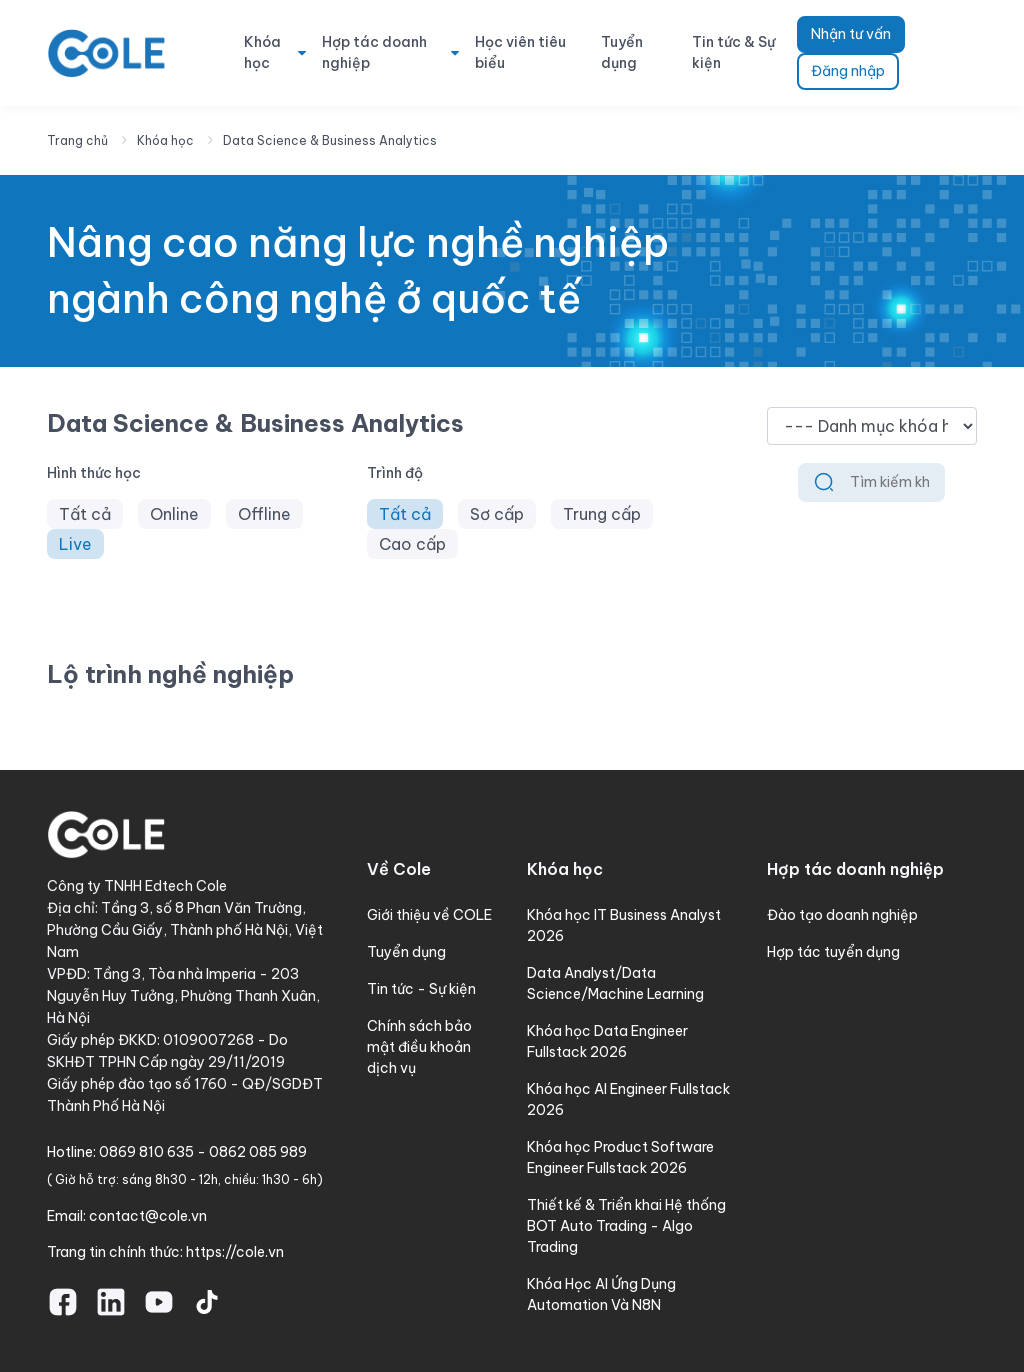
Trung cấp (602, 514)
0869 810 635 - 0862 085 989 (203, 1152)
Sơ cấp (497, 514)
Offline (264, 514)
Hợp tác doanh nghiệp (374, 52)
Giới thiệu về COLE (429, 915)
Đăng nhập (848, 71)
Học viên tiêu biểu (520, 52)
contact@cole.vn (148, 1216)
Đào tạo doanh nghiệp (842, 915)
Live (75, 544)
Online (174, 514)
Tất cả (85, 514)
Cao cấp (412, 544)
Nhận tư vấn (851, 34)
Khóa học (262, 52)
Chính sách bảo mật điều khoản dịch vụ (419, 1047)
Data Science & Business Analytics (330, 140)
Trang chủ (77, 140)
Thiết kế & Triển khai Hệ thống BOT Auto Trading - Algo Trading (626, 1226)
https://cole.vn (235, 1252)
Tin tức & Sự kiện (733, 52)
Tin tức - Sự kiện (421, 989)
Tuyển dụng (622, 52)
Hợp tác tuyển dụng (833, 952)
